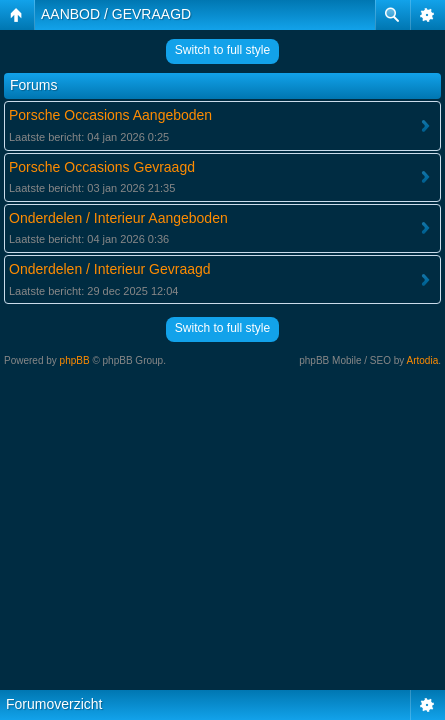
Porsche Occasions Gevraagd (102, 167)
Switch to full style (222, 50)
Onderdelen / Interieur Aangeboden (118, 218)
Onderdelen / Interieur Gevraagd (110, 269)
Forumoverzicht (54, 704)
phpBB (75, 360)
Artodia (423, 360)
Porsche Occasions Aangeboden (110, 115)
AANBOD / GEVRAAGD (116, 14)
